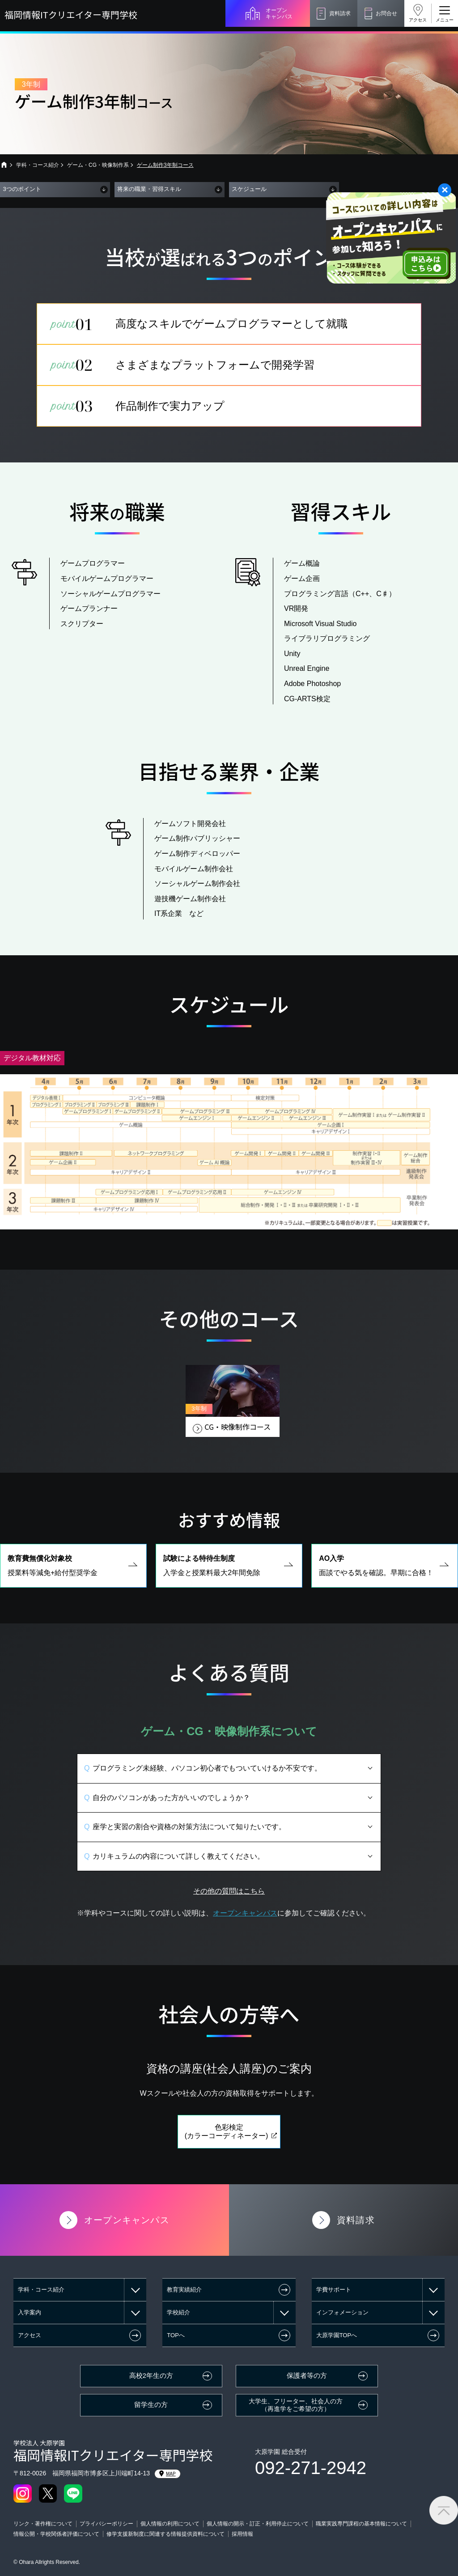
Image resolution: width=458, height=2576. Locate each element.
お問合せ (386, 13)
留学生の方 (151, 2404)
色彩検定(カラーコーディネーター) (226, 2152)
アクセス (418, 19)
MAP (167, 2473)
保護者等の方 (307, 2375)
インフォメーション (342, 2312)
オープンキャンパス (279, 13)
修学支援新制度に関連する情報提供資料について (165, 2534)
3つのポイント (22, 189)
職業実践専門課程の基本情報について (361, 2524)
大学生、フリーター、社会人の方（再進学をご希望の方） (296, 2405)
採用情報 (242, 2534)
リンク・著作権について (42, 2524)
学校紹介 (178, 2312)
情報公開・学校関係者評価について (56, 2534)
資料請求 (340, 13)
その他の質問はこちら (229, 1912)
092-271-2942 (310, 2468)
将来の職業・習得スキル (149, 189)
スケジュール (249, 189)
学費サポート (333, 2289)
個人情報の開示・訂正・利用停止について (258, 2524)
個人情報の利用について (169, 2524)
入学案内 (29, 2312)
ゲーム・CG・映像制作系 (98, 165)
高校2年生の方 (151, 2375)
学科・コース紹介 (37, 165)
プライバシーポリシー (106, 2524)
